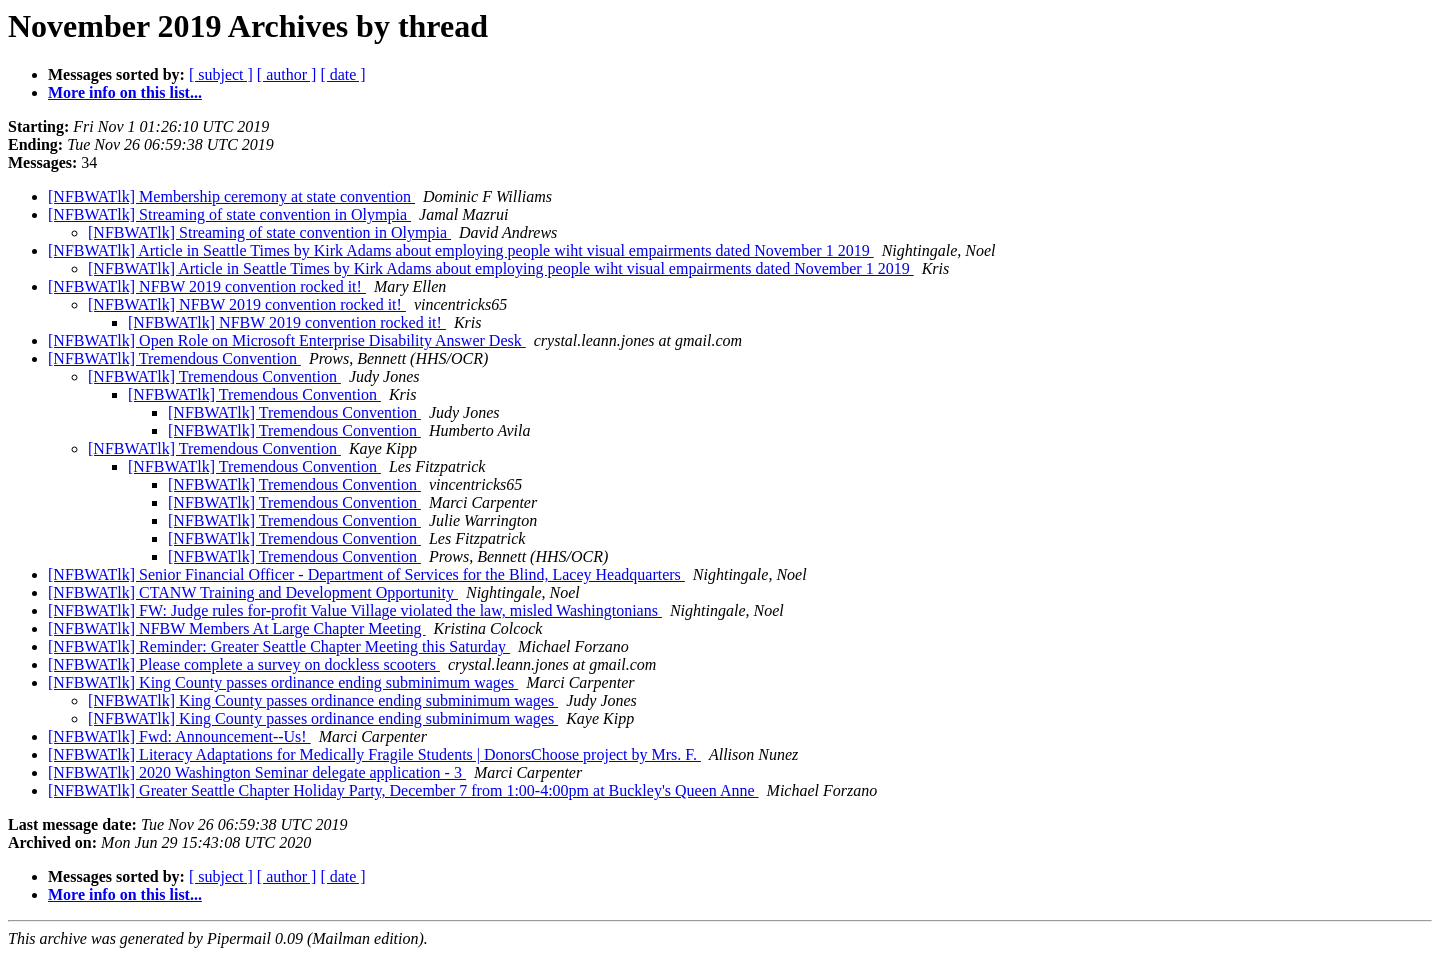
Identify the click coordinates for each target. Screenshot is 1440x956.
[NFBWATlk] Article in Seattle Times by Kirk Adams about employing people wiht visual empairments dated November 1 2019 (461, 250)
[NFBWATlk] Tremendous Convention (174, 358)
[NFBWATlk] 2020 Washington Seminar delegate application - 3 (257, 772)
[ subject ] (221, 74)
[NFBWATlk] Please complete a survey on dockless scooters (244, 664)
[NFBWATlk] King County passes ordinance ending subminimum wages (283, 682)
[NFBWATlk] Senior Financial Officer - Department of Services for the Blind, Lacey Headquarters (366, 574)
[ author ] (287, 74)
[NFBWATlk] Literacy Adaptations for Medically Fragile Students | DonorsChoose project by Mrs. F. (374, 754)
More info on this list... (125, 92)
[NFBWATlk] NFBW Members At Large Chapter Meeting (237, 628)
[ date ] (342, 74)
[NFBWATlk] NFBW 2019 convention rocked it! (207, 286)
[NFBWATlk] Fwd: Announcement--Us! (179, 736)
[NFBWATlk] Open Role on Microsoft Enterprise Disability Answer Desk (287, 340)
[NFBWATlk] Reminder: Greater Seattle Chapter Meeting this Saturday (279, 646)
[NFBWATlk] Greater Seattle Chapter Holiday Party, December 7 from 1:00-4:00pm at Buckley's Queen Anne (403, 790)
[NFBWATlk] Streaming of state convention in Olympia (229, 214)
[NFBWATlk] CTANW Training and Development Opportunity (253, 592)
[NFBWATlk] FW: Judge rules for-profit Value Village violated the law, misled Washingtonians (355, 610)
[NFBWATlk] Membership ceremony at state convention (231, 196)
